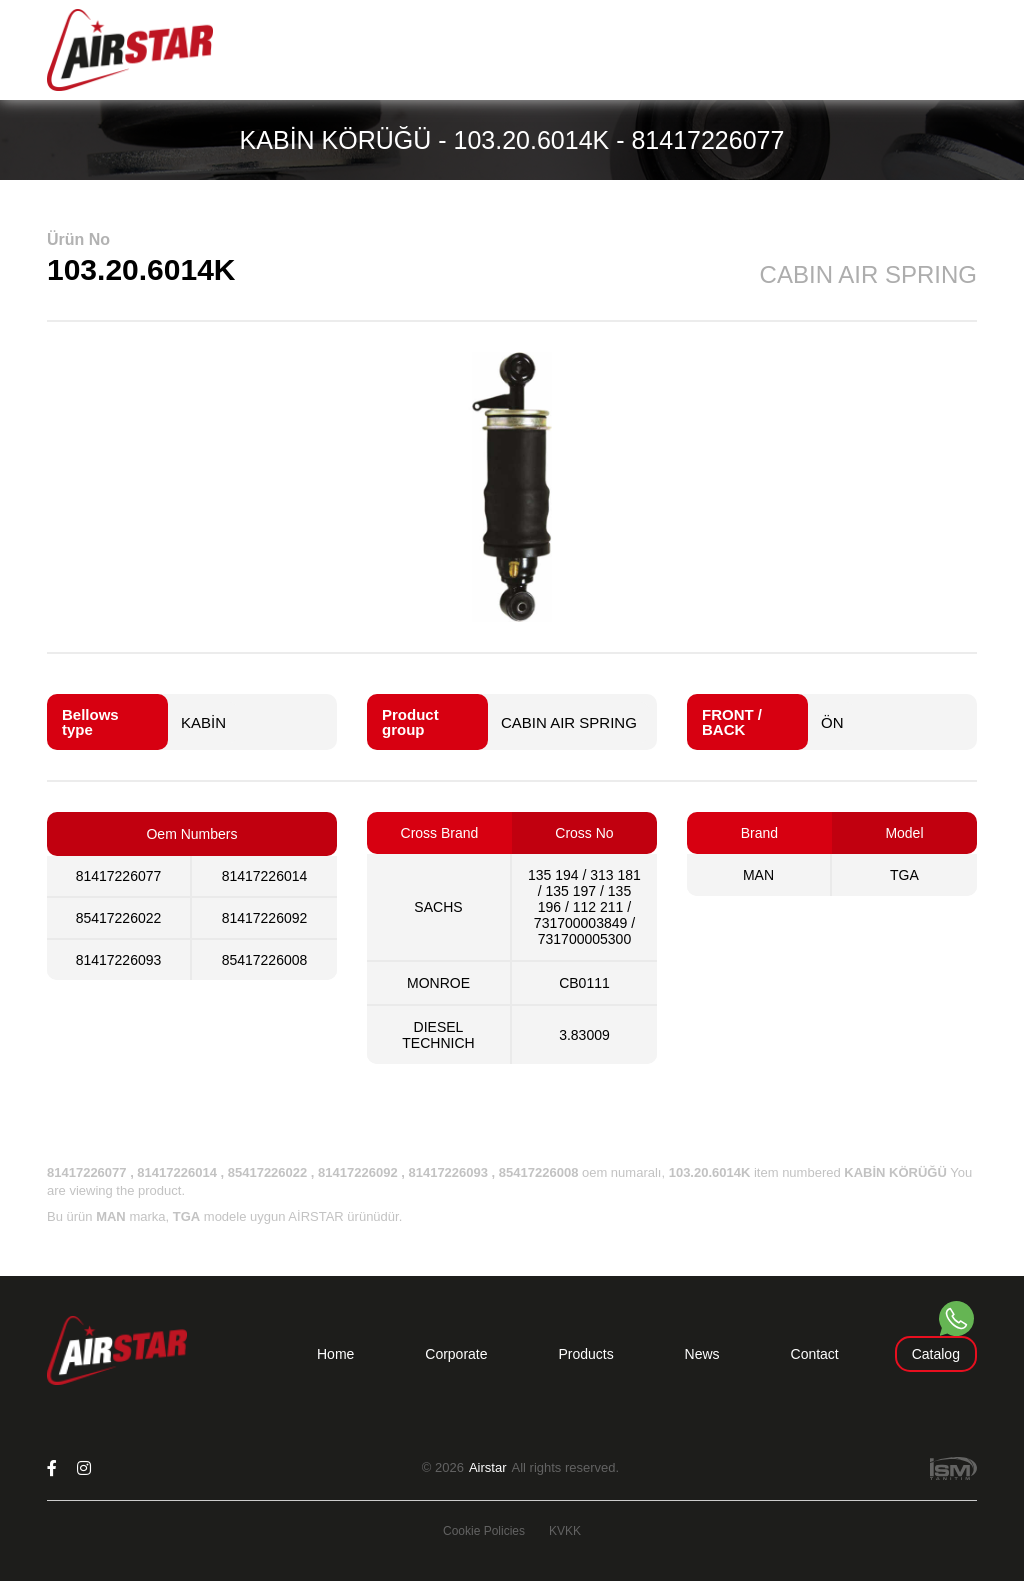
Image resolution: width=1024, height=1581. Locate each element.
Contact (815, 1354)
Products (585, 1354)
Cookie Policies (484, 1531)
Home (335, 1354)
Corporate (456, 1354)
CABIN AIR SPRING (569, 722)
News (702, 1354)
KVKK (565, 1531)
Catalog (936, 1354)
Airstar (488, 1468)
